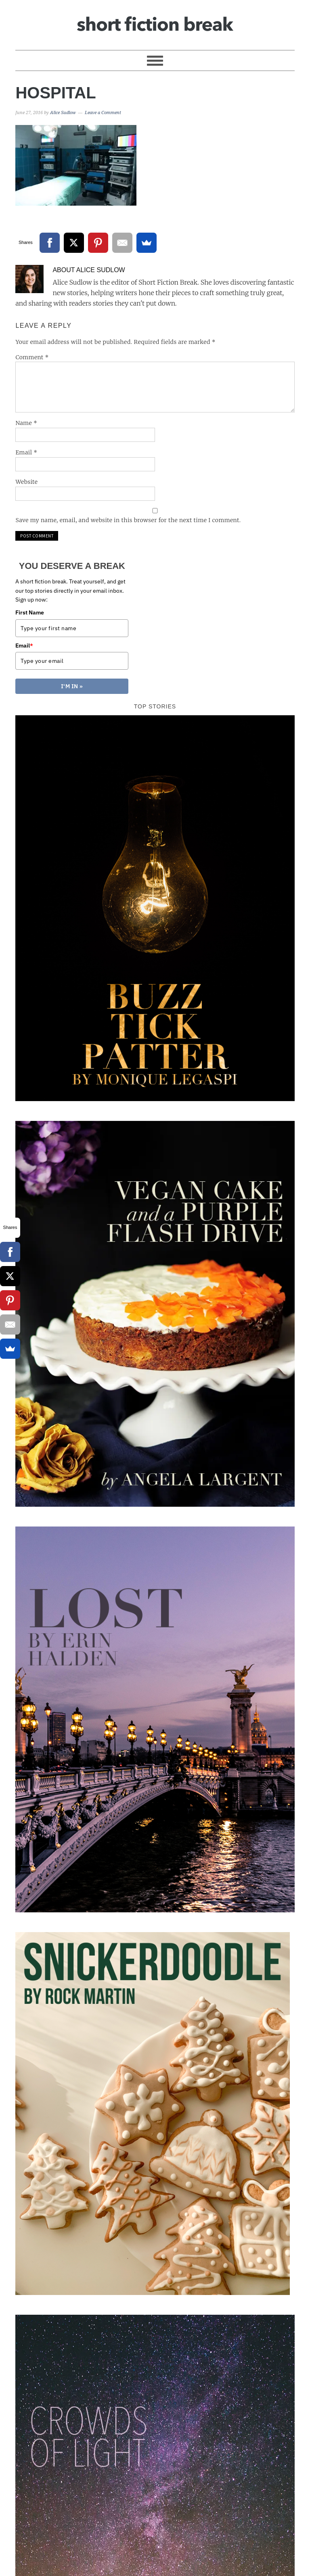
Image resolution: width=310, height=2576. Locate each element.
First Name (29, 612)
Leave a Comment (103, 112)
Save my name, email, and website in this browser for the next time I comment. (128, 520)
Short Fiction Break (154, 21)
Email (26, 452)
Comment (32, 357)
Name (26, 423)
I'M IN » (72, 686)
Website (26, 481)
